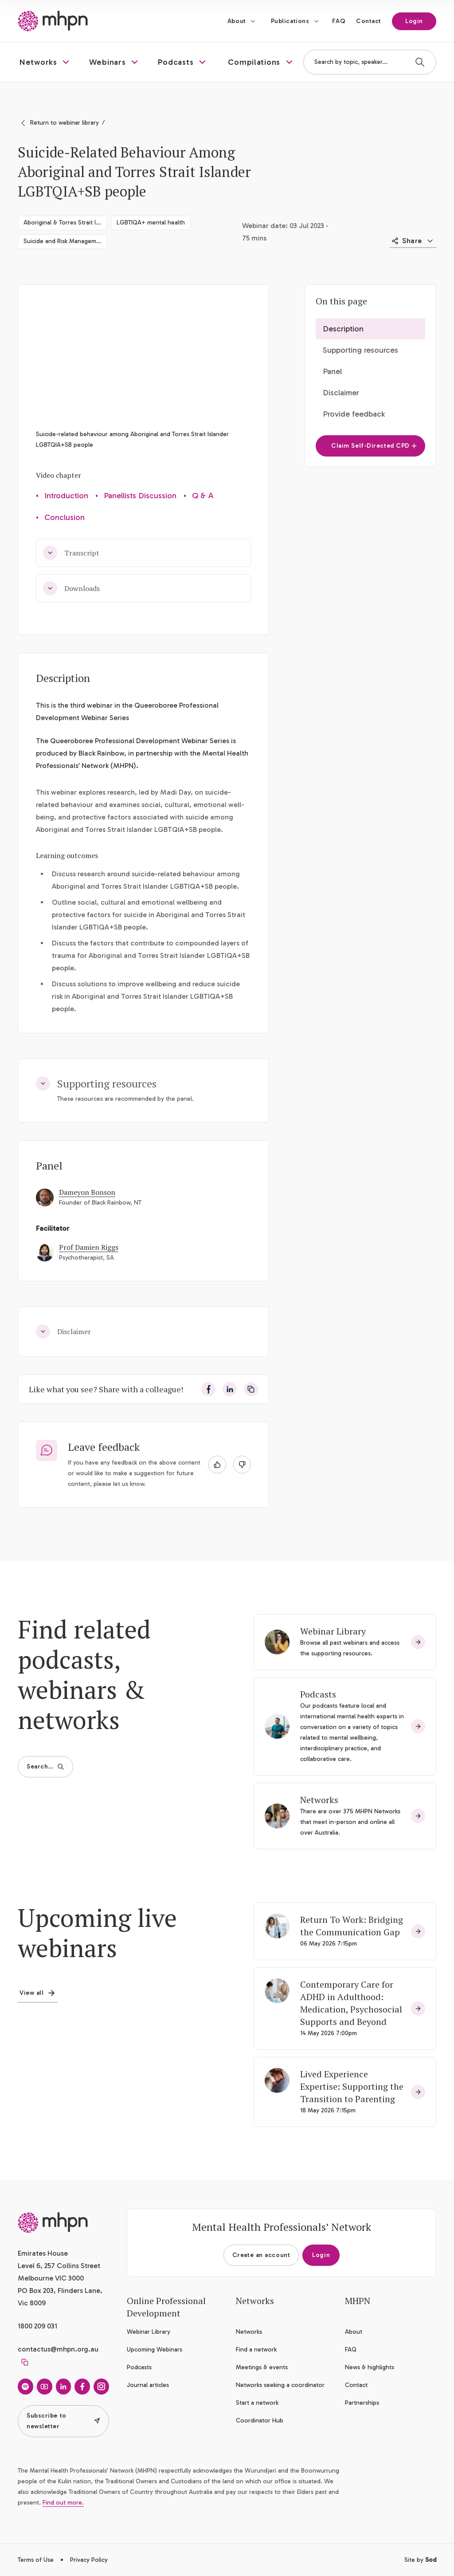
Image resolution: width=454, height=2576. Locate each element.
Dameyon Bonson (87, 1192)
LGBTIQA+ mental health (151, 222)
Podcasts (318, 1694)
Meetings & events (262, 2367)
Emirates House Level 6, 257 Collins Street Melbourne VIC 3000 (59, 2265)
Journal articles (148, 2385)
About (236, 21)
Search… (45, 1766)
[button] (45, 62)
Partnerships (362, 2403)
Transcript (71, 553)
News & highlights (369, 2367)
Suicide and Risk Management (64, 241)
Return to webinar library (64, 122)
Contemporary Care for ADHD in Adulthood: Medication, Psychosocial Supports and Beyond (351, 2003)
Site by (420, 2560)
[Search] (420, 62)
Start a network (257, 2403)
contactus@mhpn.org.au (58, 2349)
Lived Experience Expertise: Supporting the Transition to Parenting (351, 2086)
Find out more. (63, 2502)
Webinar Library (333, 1631)
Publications (290, 21)
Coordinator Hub (259, 2420)
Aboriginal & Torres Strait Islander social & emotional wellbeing (65, 222)
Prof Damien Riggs (88, 1247)
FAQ (338, 21)
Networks (319, 1800)
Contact (368, 21)
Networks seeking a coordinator (280, 2385)
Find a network (256, 2349)
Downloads (71, 588)
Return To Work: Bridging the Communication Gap (351, 1926)
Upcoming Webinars (154, 2349)
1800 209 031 (37, 2326)
